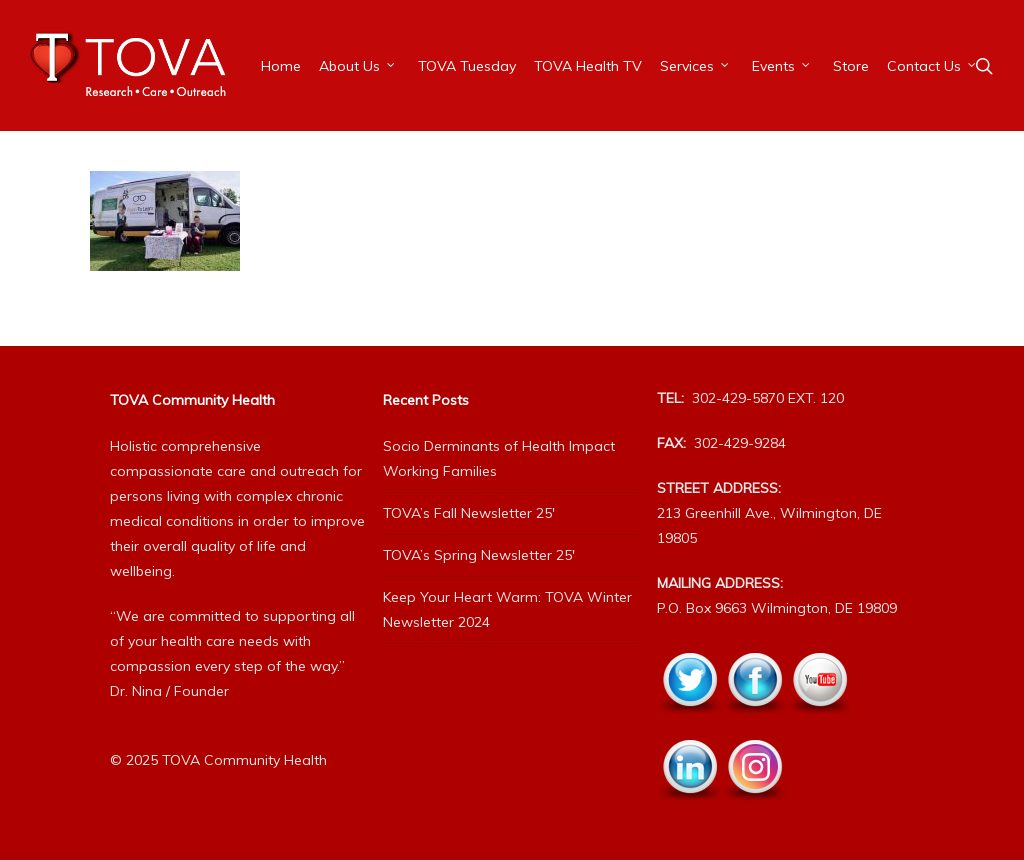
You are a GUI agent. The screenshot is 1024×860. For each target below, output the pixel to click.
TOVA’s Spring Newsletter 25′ (479, 555)
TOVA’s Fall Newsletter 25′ (469, 513)
